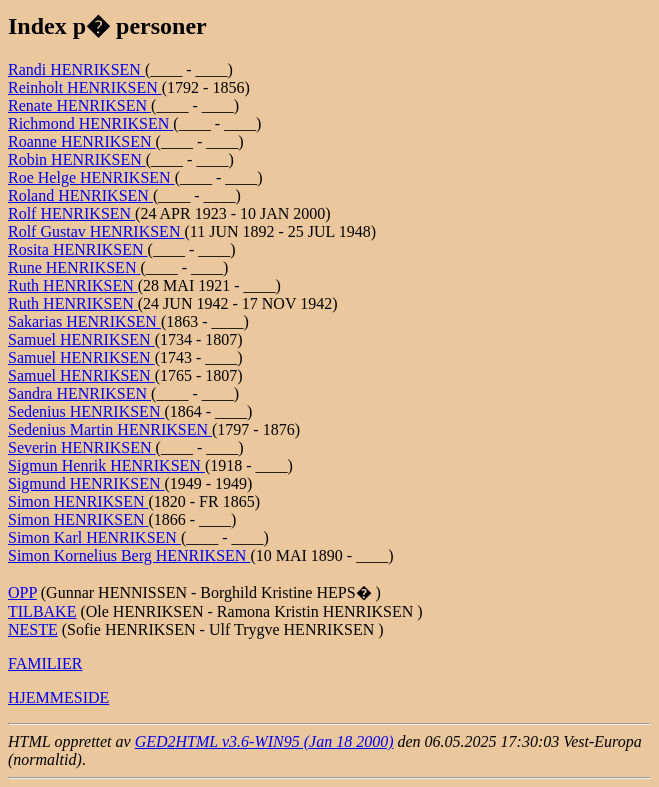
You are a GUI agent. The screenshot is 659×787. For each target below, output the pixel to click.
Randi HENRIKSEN (76, 69)
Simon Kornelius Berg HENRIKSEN (129, 555)
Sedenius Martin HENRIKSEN (110, 429)
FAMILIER (45, 663)
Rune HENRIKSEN (74, 267)
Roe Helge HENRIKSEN (91, 177)
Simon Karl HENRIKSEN (94, 537)
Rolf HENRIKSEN (71, 213)
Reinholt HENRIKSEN (85, 87)
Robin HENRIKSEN (77, 159)
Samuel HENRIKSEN (81, 339)
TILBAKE (42, 611)
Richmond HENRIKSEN (90, 123)
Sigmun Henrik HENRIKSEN (106, 465)
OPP (22, 592)
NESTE (33, 629)
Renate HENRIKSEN (79, 105)
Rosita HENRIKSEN (78, 249)
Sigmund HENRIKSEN (86, 483)
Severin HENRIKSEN (82, 447)
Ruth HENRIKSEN (73, 285)
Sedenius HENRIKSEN (86, 411)
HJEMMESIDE (58, 697)
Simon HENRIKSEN (78, 501)
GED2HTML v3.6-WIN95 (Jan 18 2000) (264, 741)
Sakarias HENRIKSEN (84, 321)
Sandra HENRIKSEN (79, 393)
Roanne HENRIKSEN (82, 141)
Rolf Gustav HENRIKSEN (96, 231)
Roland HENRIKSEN (80, 195)
